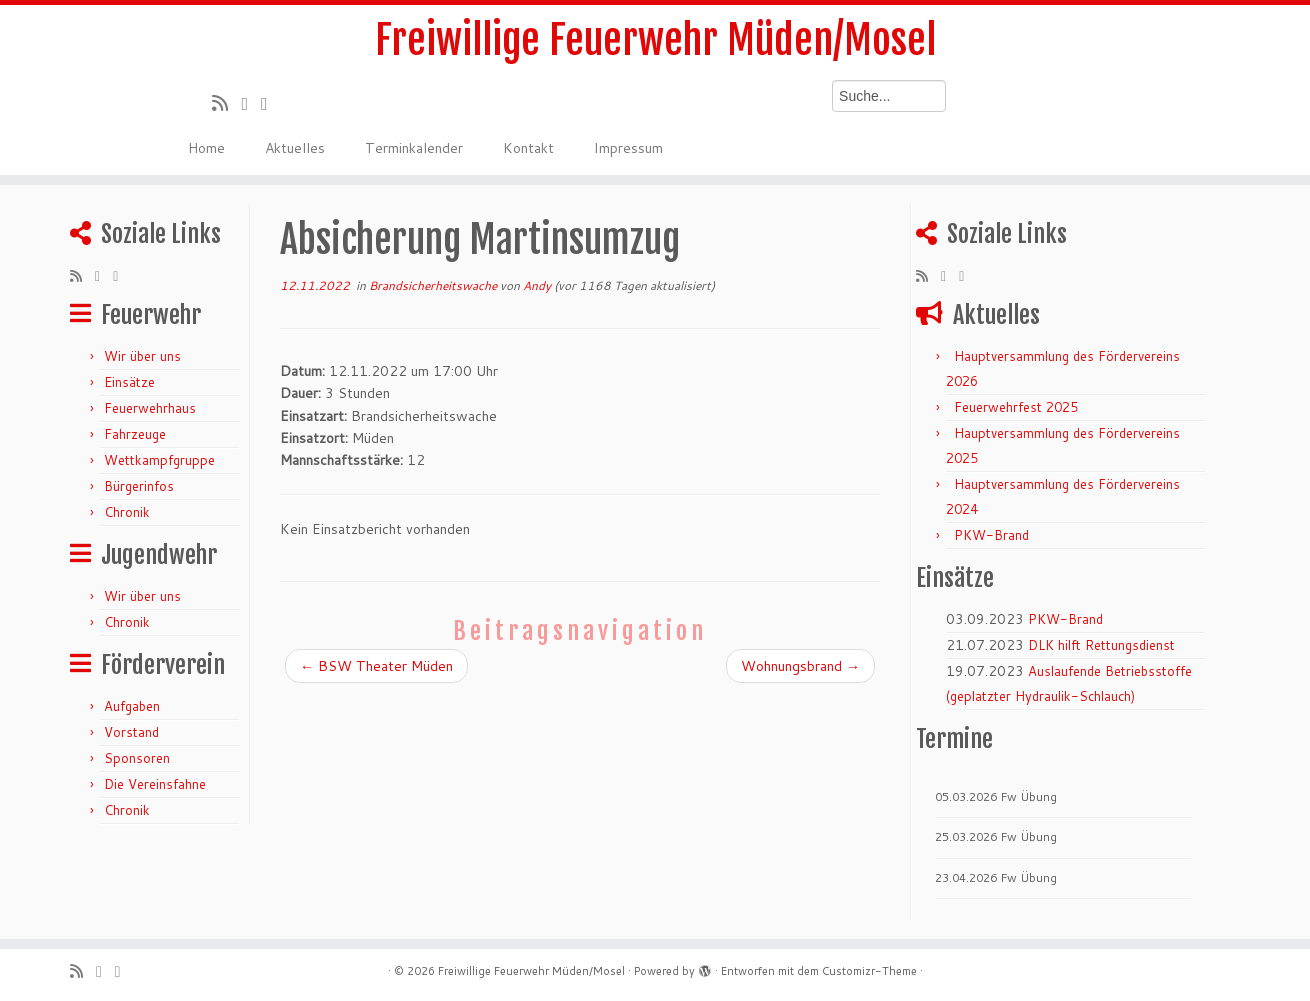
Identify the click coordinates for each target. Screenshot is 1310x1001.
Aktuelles (295, 148)
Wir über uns (142, 356)
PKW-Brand (991, 535)
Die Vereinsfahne (155, 784)
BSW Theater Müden (376, 666)
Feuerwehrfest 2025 (1016, 407)
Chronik (127, 512)
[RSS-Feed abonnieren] (226, 103)
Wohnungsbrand (800, 666)
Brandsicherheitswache (434, 285)
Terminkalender (414, 148)
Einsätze (129, 382)
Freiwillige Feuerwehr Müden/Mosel (655, 40)
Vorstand (131, 732)
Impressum (628, 148)
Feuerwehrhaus (150, 408)
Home (206, 148)
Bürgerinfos (139, 486)
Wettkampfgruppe (159, 460)
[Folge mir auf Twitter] (251, 103)
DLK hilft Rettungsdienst (1101, 645)
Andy (537, 285)
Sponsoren (137, 758)
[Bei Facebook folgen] (271, 103)
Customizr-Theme (869, 971)
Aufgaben (132, 706)
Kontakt (528, 148)
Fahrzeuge (135, 434)
